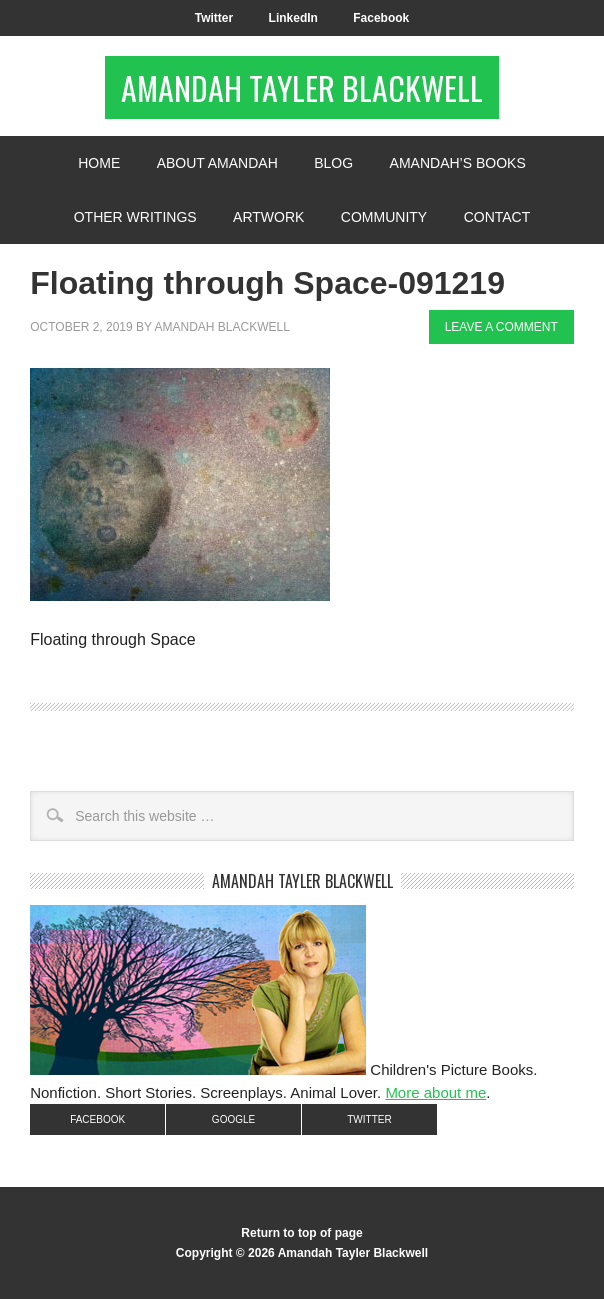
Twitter (214, 18)
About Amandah (217, 163)
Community (384, 217)
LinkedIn (293, 18)
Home (99, 163)
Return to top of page (301, 1233)
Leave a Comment (501, 327)
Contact (497, 217)
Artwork (268, 217)
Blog (333, 163)
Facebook (381, 18)
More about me (435, 1092)
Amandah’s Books (458, 163)
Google (233, 1119)
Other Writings (135, 217)
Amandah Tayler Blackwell (302, 87)
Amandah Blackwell (221, 327)
